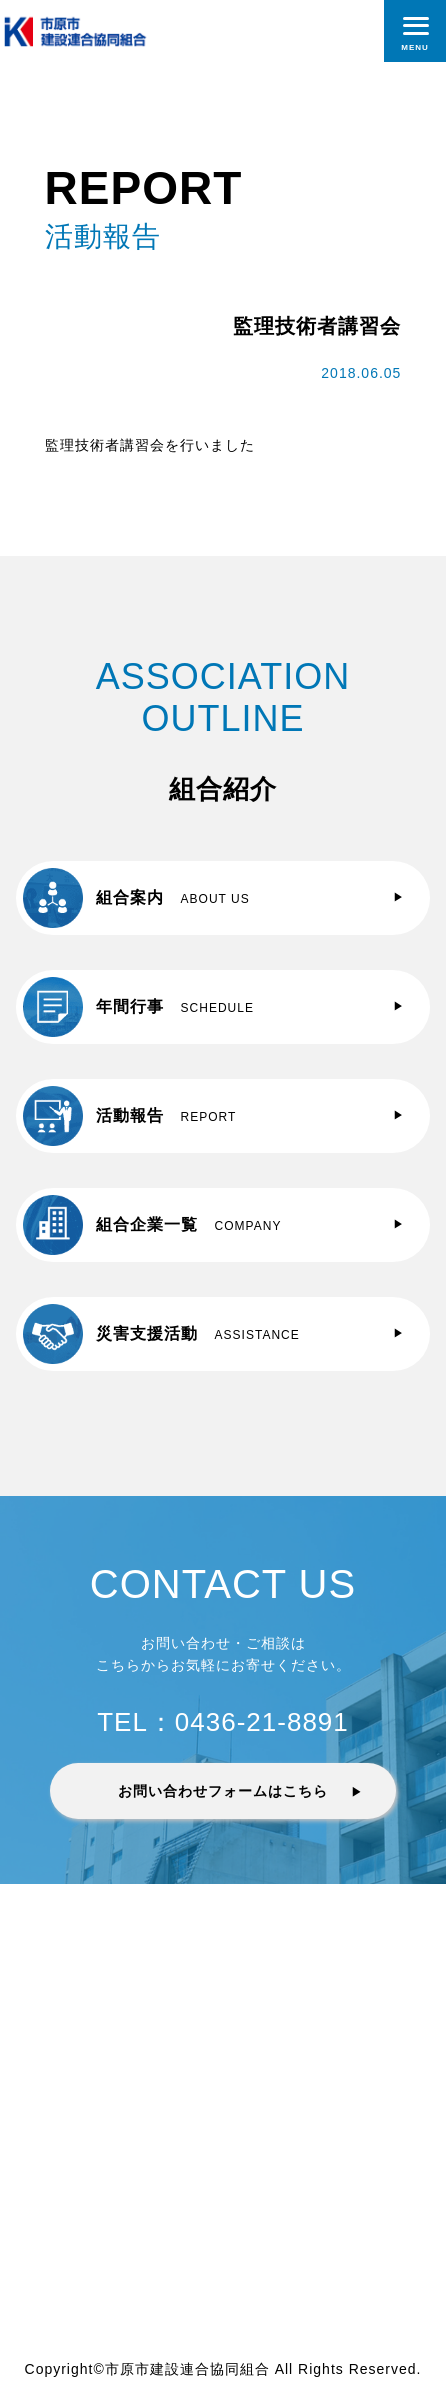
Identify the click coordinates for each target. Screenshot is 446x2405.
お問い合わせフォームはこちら (223, 1791)
